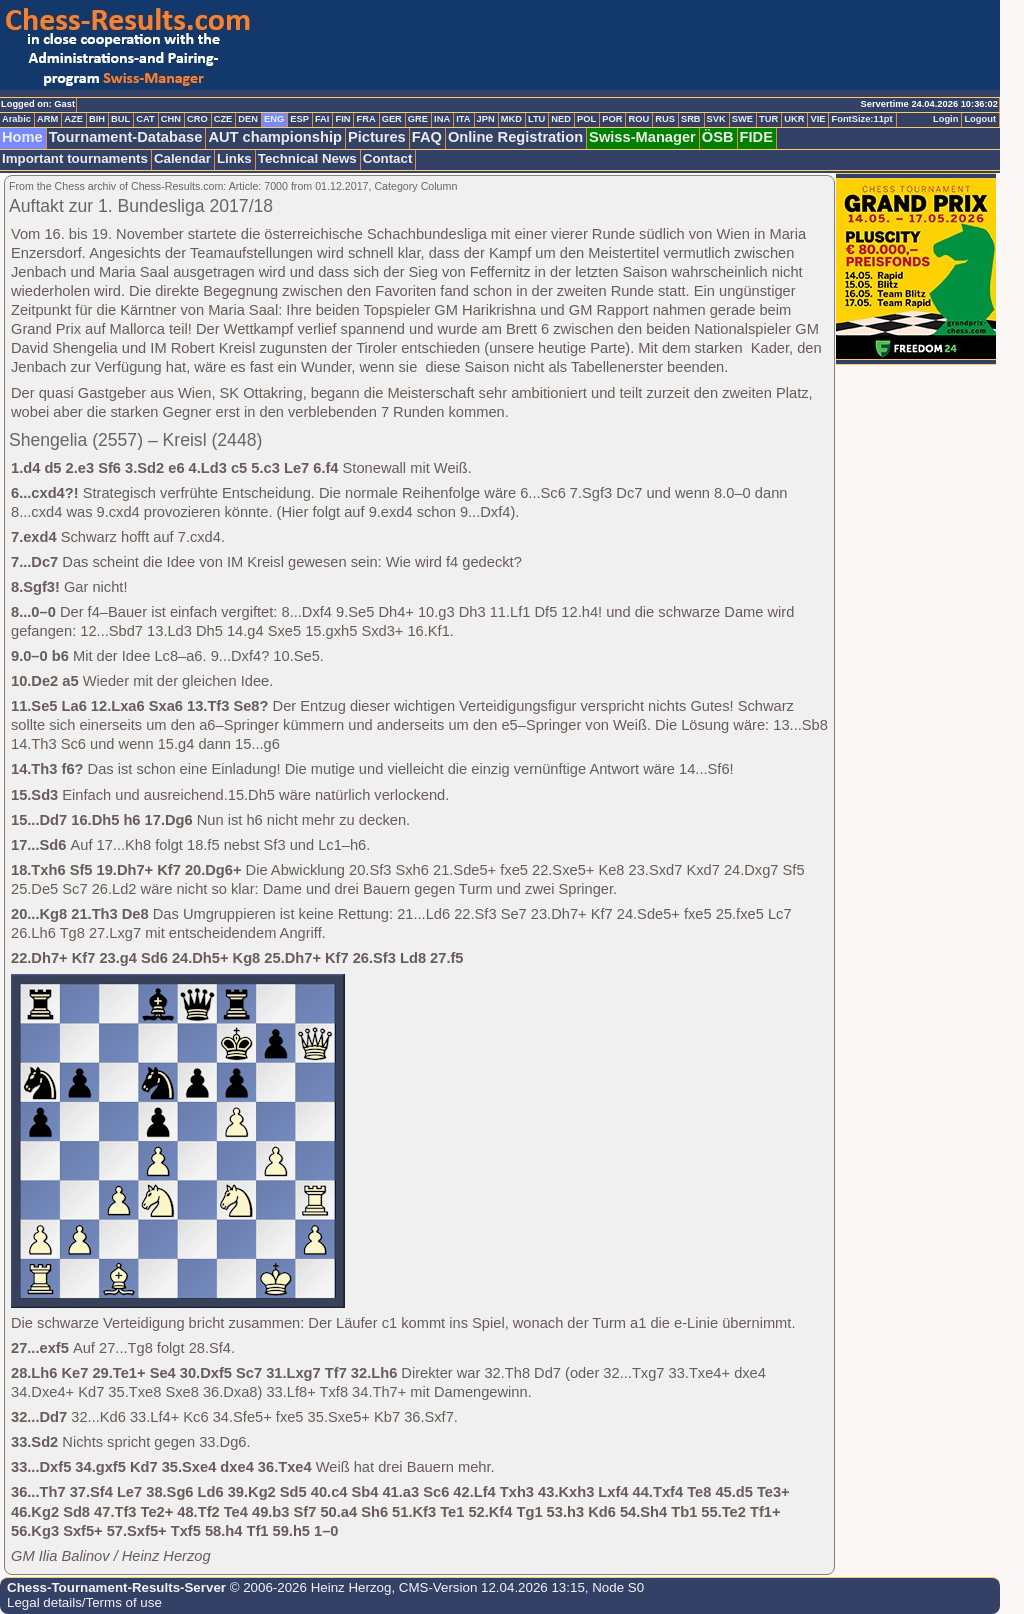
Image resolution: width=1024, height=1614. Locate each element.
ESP (299, 119)
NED (561, 119)
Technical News (307, 158)
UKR (794, 119)
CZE (223, 119)
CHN (171, 119)
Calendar (182, 158)
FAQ (427, 137)
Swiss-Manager (642, 137)
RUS (665, 119)
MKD (511, 119)
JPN (486, 119)
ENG (274, 119)
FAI (322, 119)
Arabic (16, 119)
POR (612, 119)
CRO (197, 119)
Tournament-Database (126, 137)
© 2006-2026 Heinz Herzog (308, 1587)
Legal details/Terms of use (84, 1602)
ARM (47, 119)
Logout (980, 119)
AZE (73, 119)
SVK (716, 119)
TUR (768, 119)
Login (945, 119)
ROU (638, 119)
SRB (691, 119)
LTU (536, 119)
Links (234, 158)
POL (586, 119)
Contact (388, 158)
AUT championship (275, 137)
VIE (817, 119)
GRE (418, 119)
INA (442, 119)
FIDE (756, 137)
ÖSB (718, 137)
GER (392, 119)
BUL (120, 119)
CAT (145, 119)
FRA (365, 119)
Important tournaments (75, 158)
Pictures (377, 137)
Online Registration (515, 137)
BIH (97, 119)
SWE (742, 119)
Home (22, 137)
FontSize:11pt (861, 119)
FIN (342, 119)
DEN (248, 119)
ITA (463, 119)
